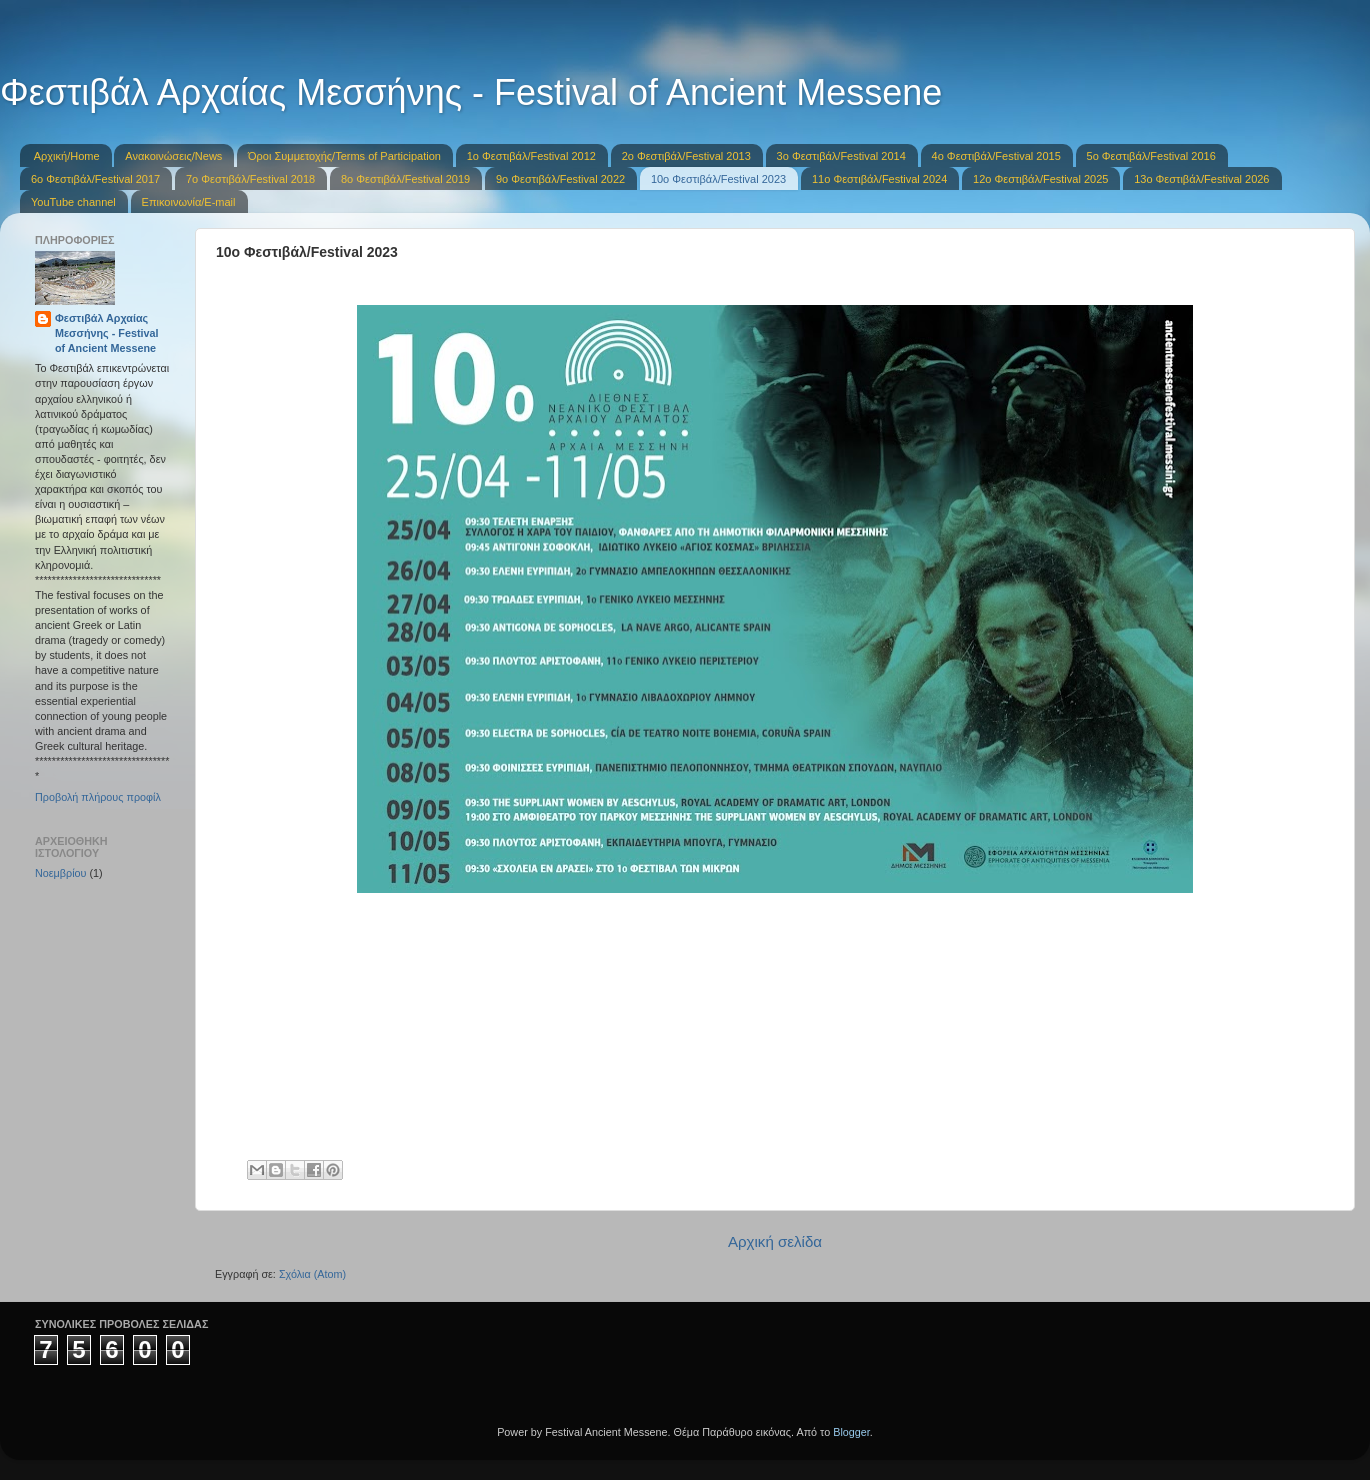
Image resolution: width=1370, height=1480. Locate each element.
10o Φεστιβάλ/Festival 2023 (718, 179)
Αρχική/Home (67, 156)
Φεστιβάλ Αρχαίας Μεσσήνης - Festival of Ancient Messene (471, 92)
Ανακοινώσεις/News (173, 156)
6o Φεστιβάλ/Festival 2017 (95, 179)
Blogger (851, 1432)
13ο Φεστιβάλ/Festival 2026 (1201, 179)
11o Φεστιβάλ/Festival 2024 (879, 179)
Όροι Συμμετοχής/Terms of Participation (344, 156)
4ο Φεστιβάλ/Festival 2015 (996, 156)
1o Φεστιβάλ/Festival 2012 (531, 156)
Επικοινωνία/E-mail (189, 202)
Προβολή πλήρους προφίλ (98, 797)
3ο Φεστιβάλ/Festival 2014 (841, 156)
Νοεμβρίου (61, 873)
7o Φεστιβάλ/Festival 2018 (250, 179)
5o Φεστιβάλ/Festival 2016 (1151, 156)
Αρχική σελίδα (775, 1241)
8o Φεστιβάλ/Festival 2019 (405, 179)
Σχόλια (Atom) (312, 1274)
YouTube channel (73, 202)
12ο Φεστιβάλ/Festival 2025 (1040, 179)
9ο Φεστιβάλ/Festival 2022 (560, 179)
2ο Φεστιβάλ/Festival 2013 (686, 156)
